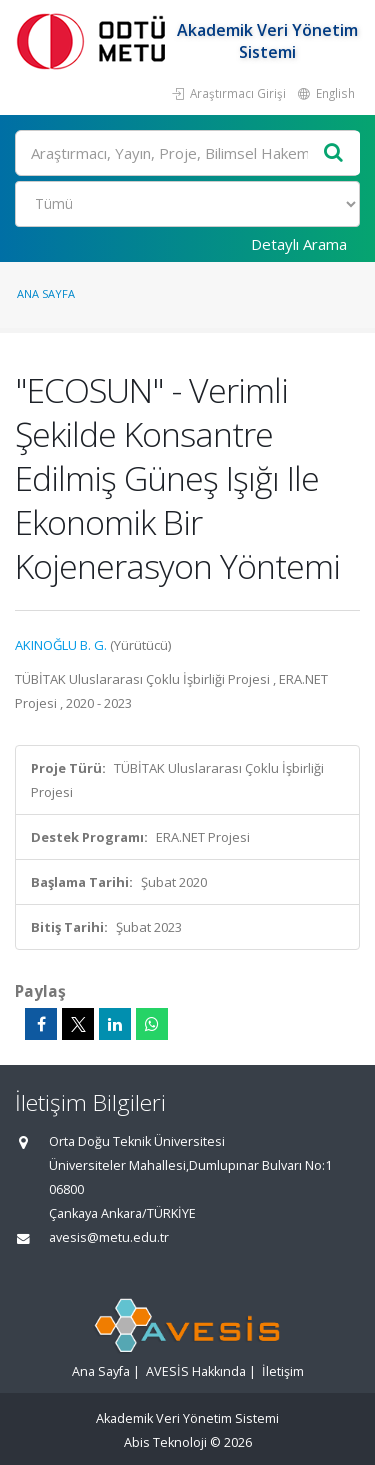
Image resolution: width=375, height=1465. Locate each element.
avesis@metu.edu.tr (109, 1237)
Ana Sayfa (46, 293)
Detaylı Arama (299, 244)
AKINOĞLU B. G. (61, 645)
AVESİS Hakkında (196, 1371)
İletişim (283, 1371)
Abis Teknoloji (165, 1442)
